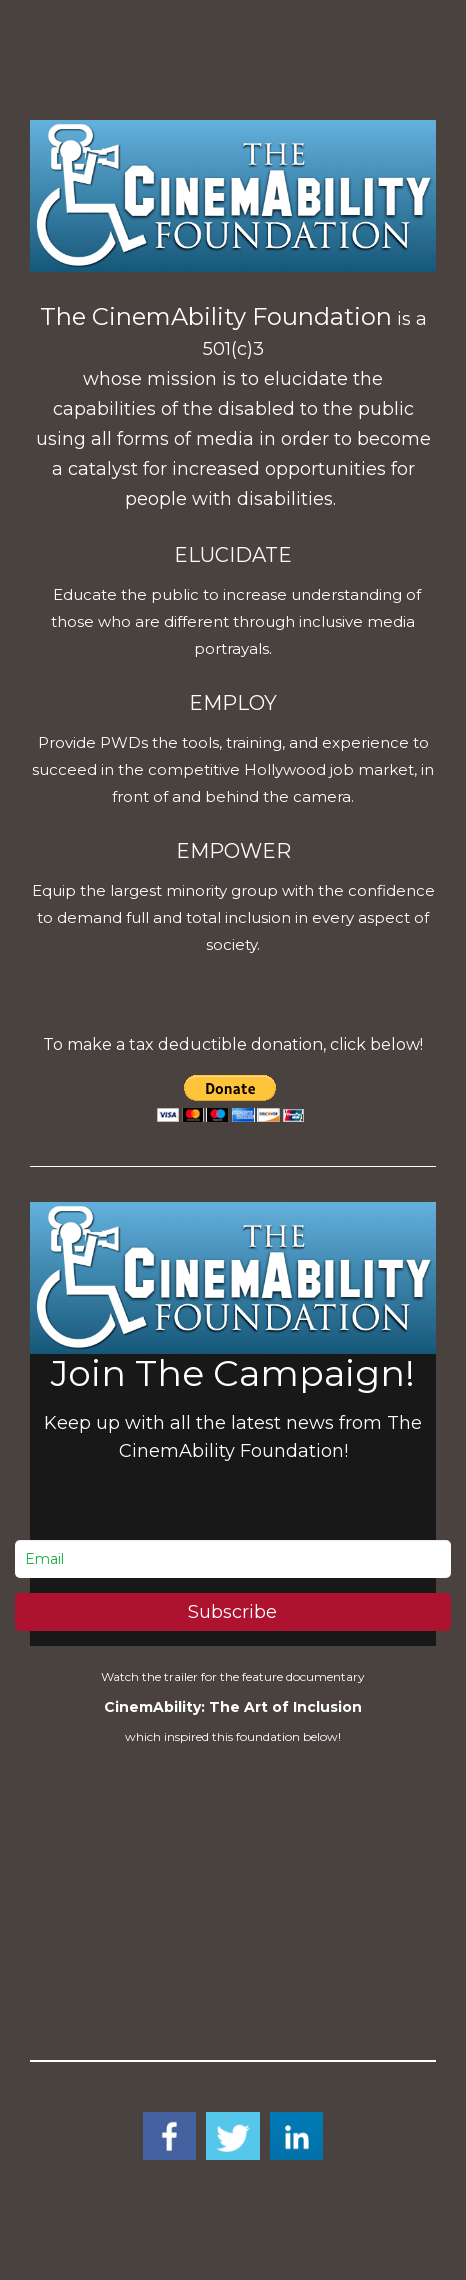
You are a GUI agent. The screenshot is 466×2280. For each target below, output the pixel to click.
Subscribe (232, 1612)
